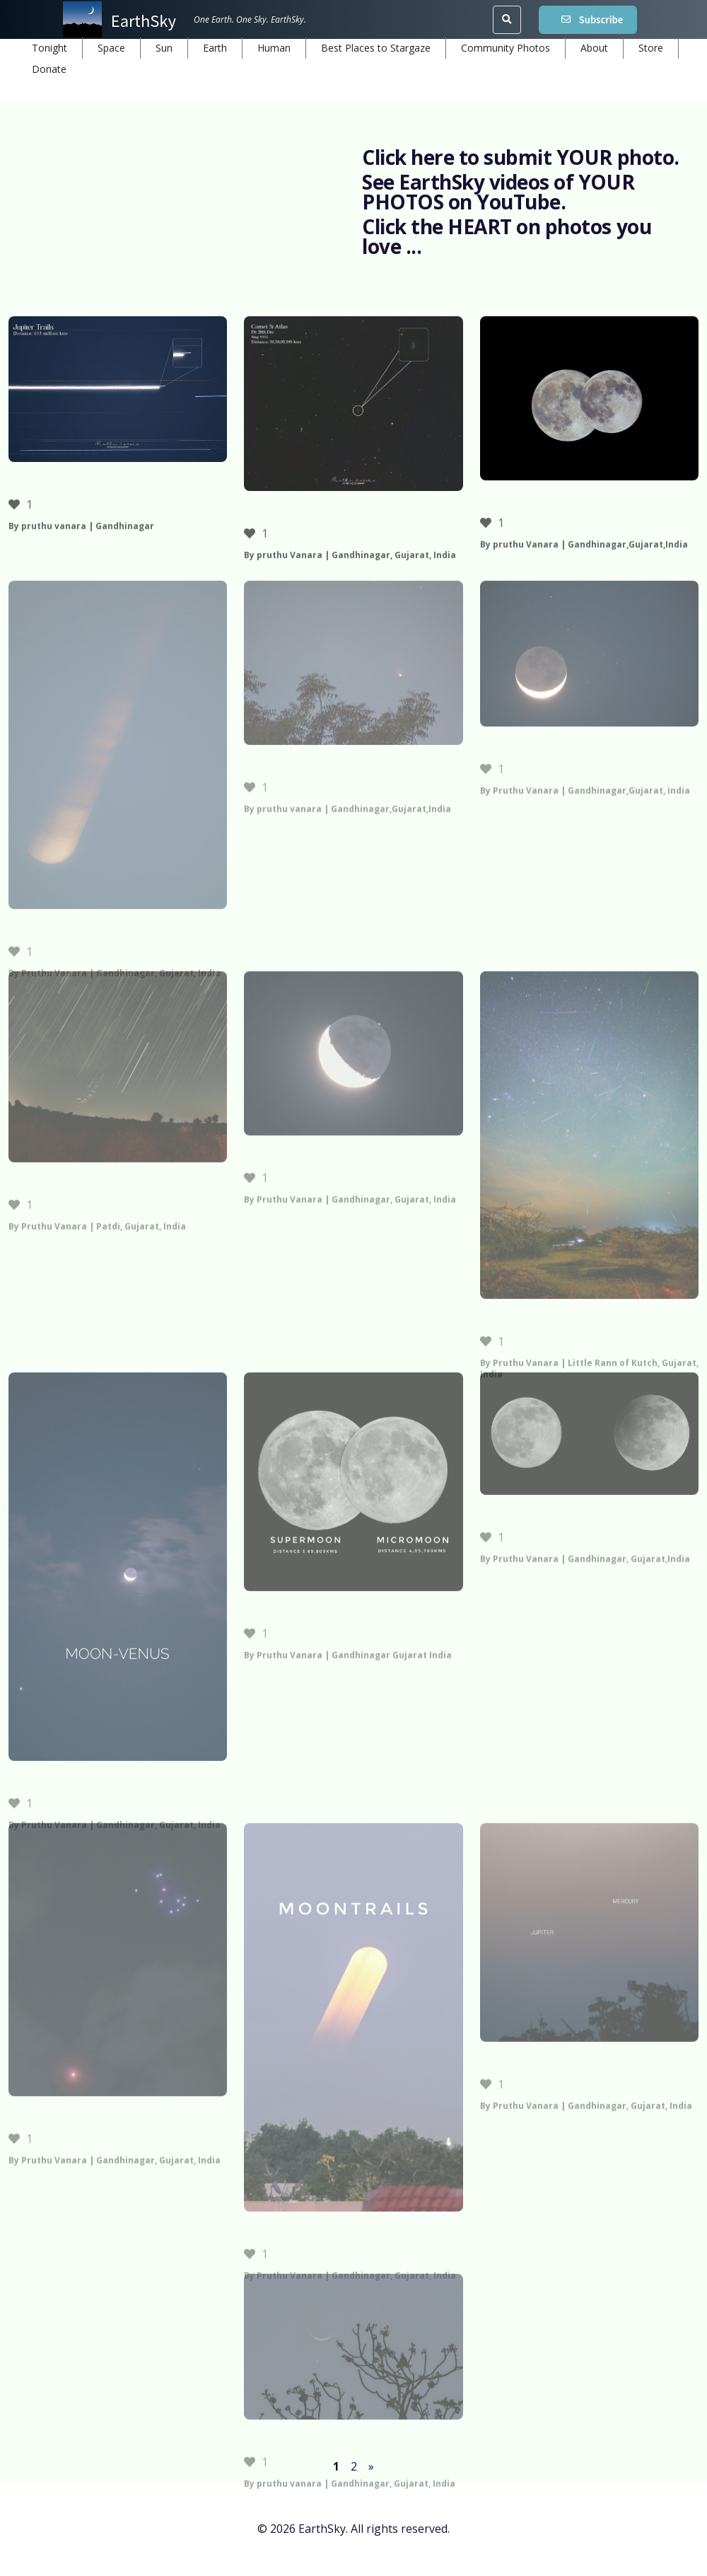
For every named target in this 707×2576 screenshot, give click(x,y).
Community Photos (505, 47)
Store (650, 47)
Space (111, 47)
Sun (164, 47)
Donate (49, 69)
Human (274, 47)
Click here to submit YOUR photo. (520, 157)
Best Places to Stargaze (376, 47)
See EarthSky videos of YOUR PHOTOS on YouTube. (498, 191)
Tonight (49, 47)
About (594, 47)
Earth (215, 47)
